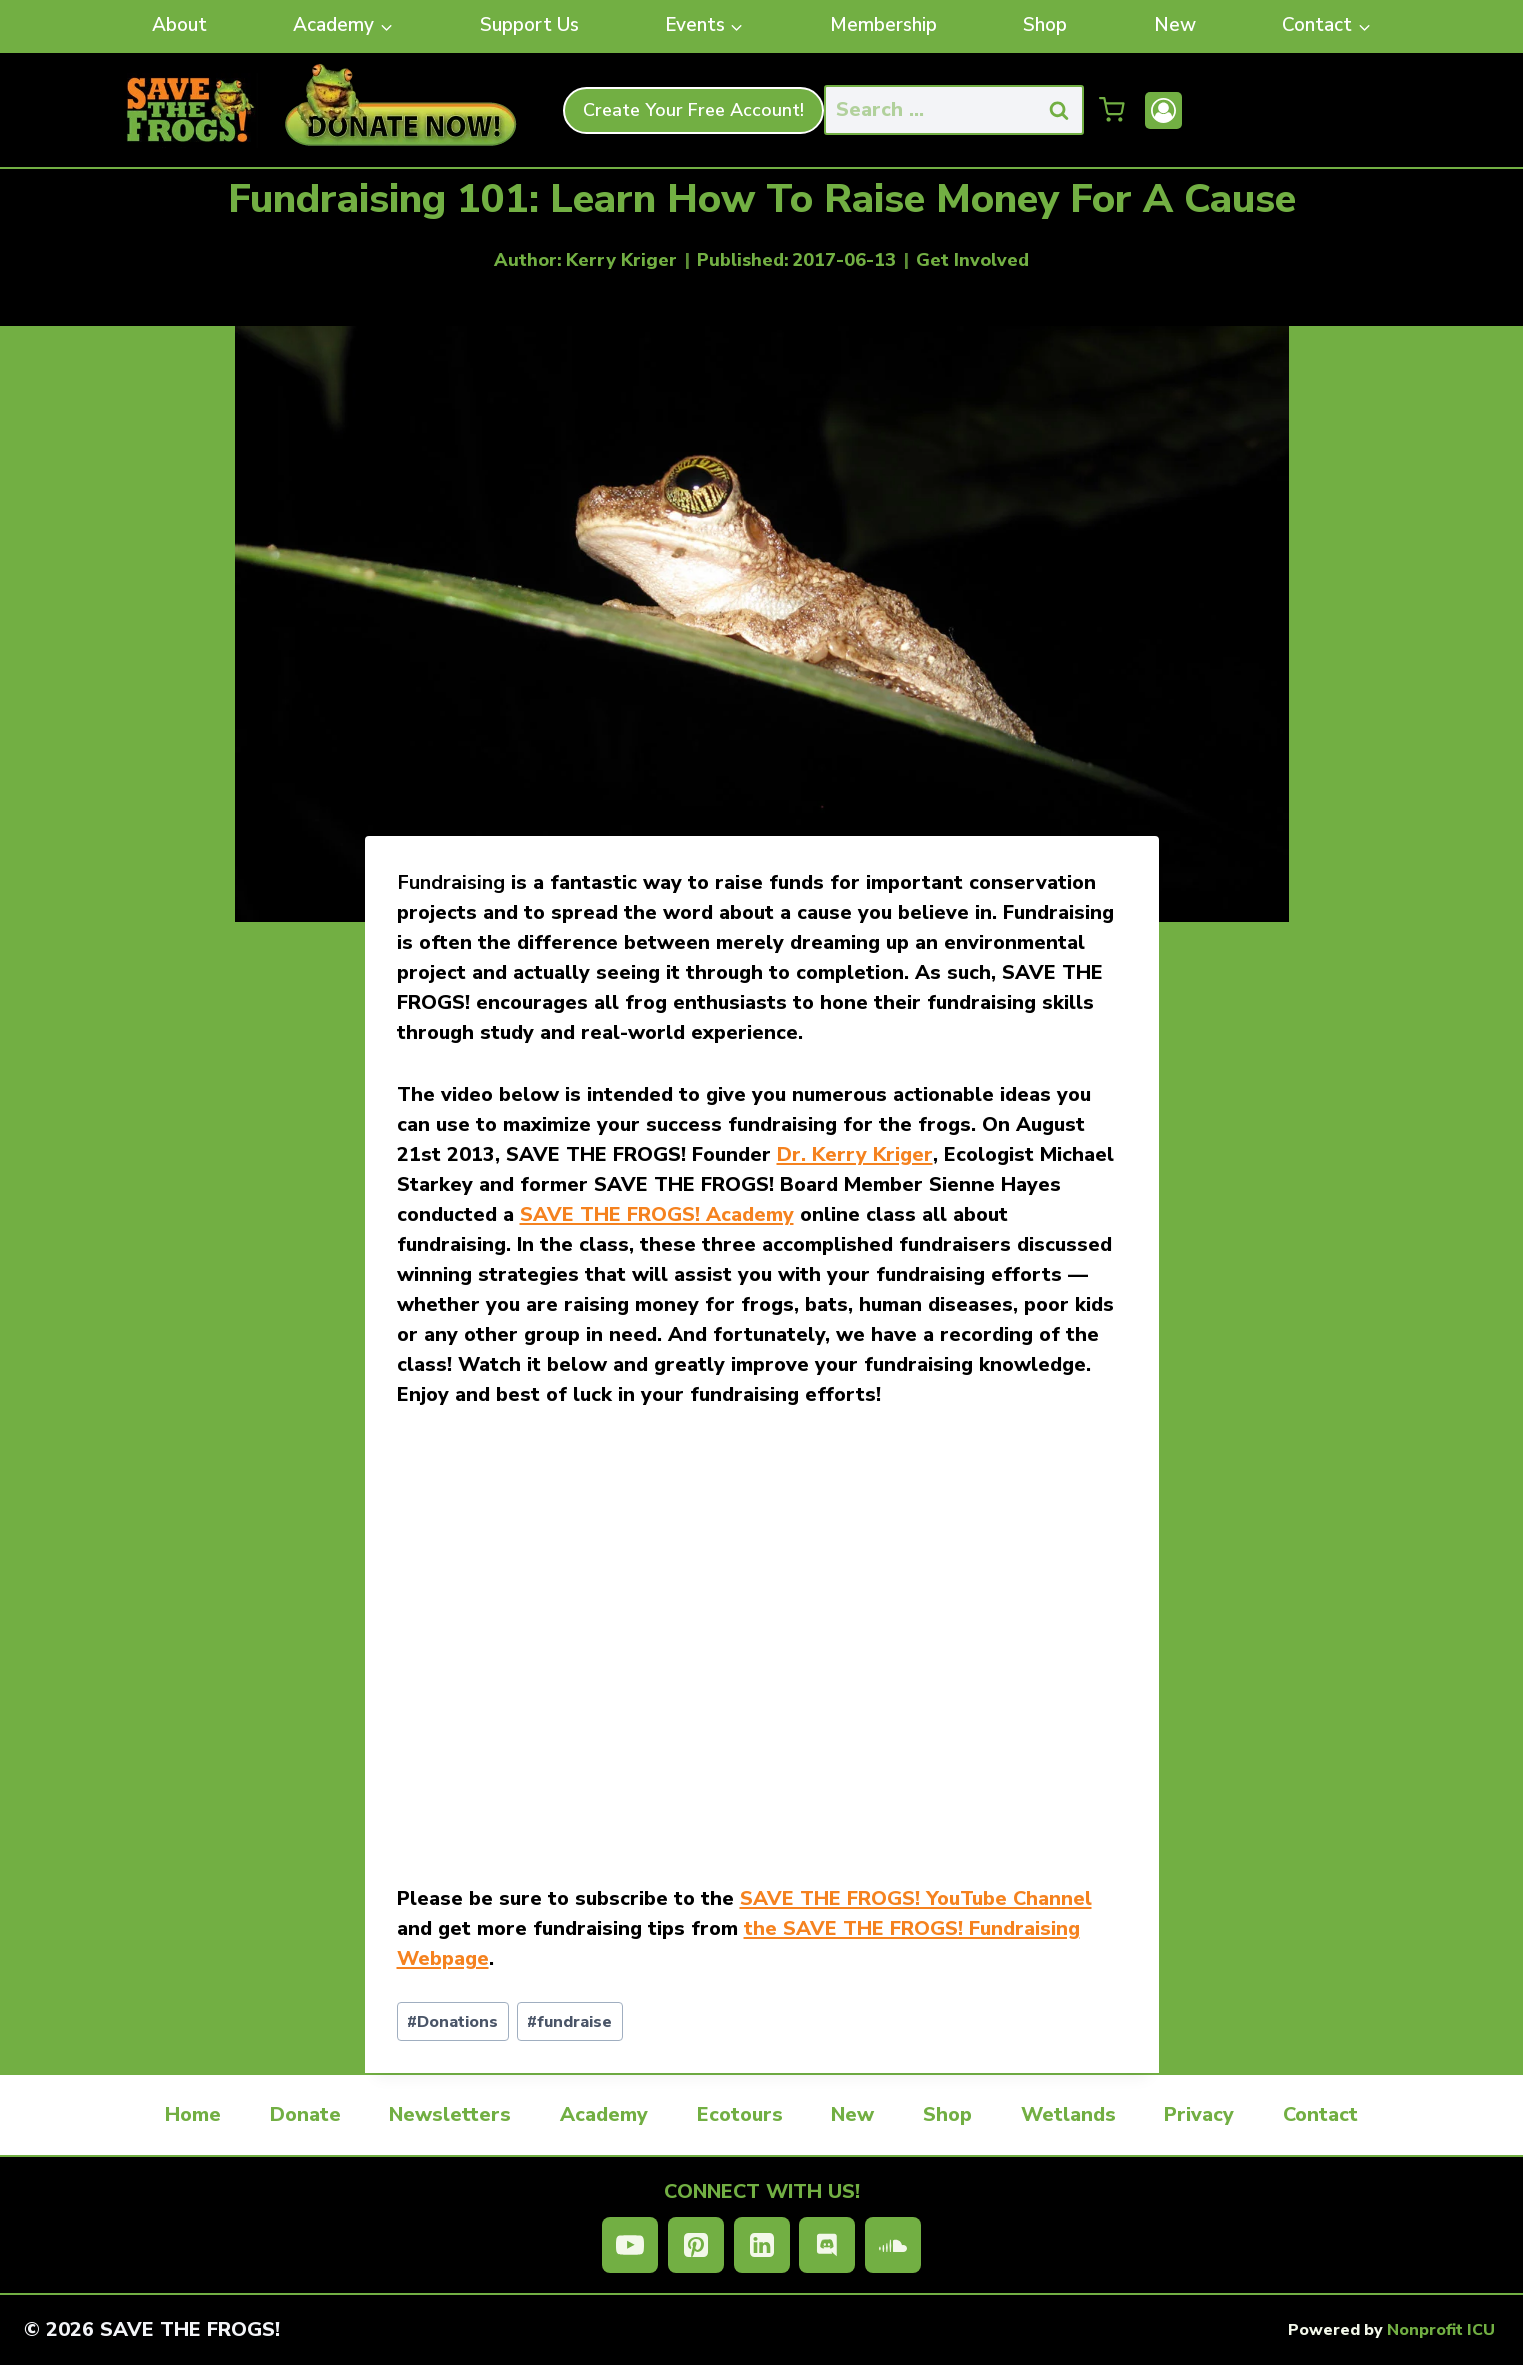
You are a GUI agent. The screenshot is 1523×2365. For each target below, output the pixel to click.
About (179, 25)
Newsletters (450, 2114)
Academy (604, 2114)
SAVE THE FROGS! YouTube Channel (916, 1898)
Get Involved (972, 260)
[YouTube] (630, 2245)
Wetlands (1068, 2114)
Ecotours (740, 2114)
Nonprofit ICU (1441, 2330)
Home (193, 2114)
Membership (883, 25)
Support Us (529, 25)
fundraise (569, 2022)
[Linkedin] (762, 2245)
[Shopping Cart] (1112, 110)
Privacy (1199, 2114)
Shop (1045, 25)
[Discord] (827, 2245)
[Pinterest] (696, 2245)
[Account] (1163, 110)
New (1175, 25)
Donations (452, 2022)
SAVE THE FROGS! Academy (657, 1214)
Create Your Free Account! (693, 110)
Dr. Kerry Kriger (855, 1154)
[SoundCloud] (893, 2245)
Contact (1320, 2114)
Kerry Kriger (621, 260)
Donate (305, 2114)
